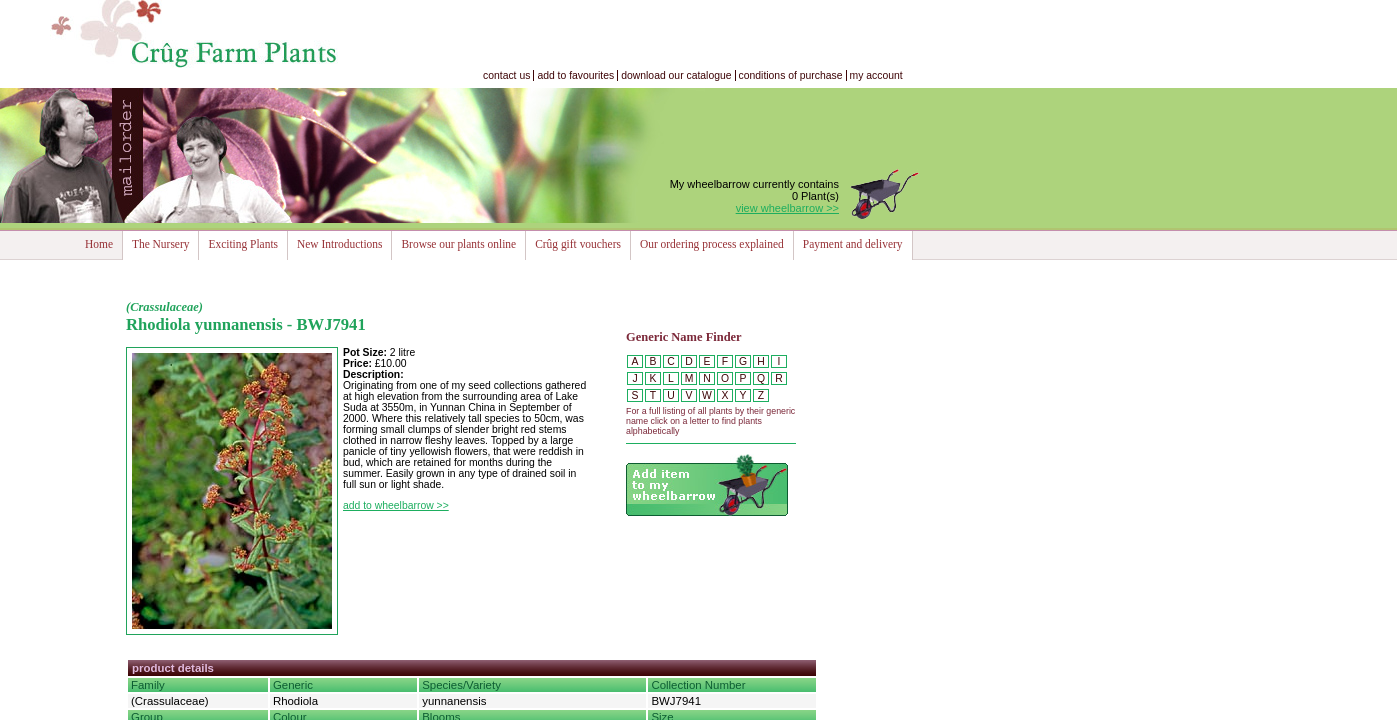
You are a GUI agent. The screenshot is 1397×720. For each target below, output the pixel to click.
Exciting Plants (243, 244)
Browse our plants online (458, 244)
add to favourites (575, 75)
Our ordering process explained (712, 244)
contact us (506, 75)
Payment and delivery (853, 244)
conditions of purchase (791, 75)
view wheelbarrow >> (787, 208)
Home (99, 244)
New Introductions (339, 244)
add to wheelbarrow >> (396, 505)
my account (876, 75)
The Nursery (160, 244)
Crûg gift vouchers (578, 244)
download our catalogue (676, 75)
